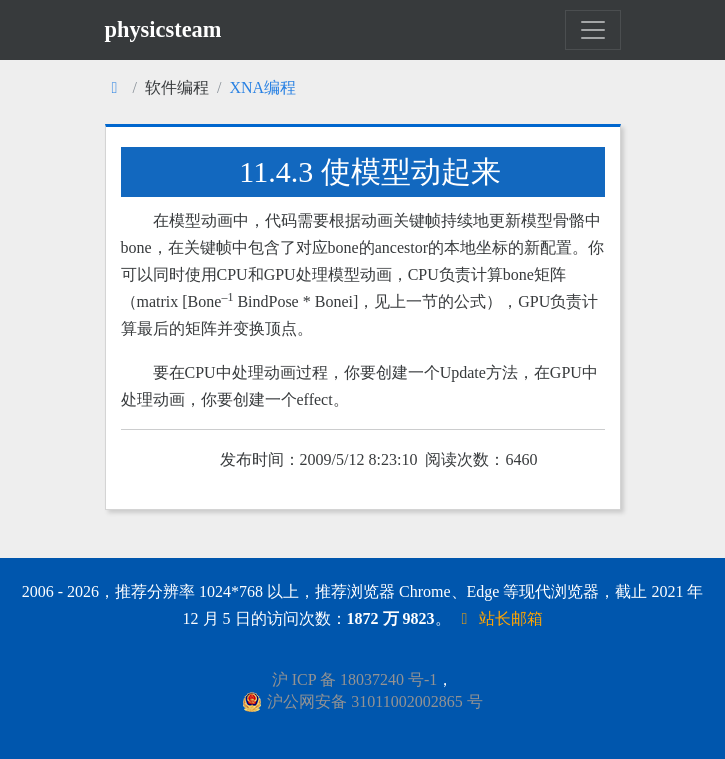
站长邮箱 (499, 618)
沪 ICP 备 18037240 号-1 (355, 679)
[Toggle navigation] (593, 30)
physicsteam (163, 29)
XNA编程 (262, 87)
